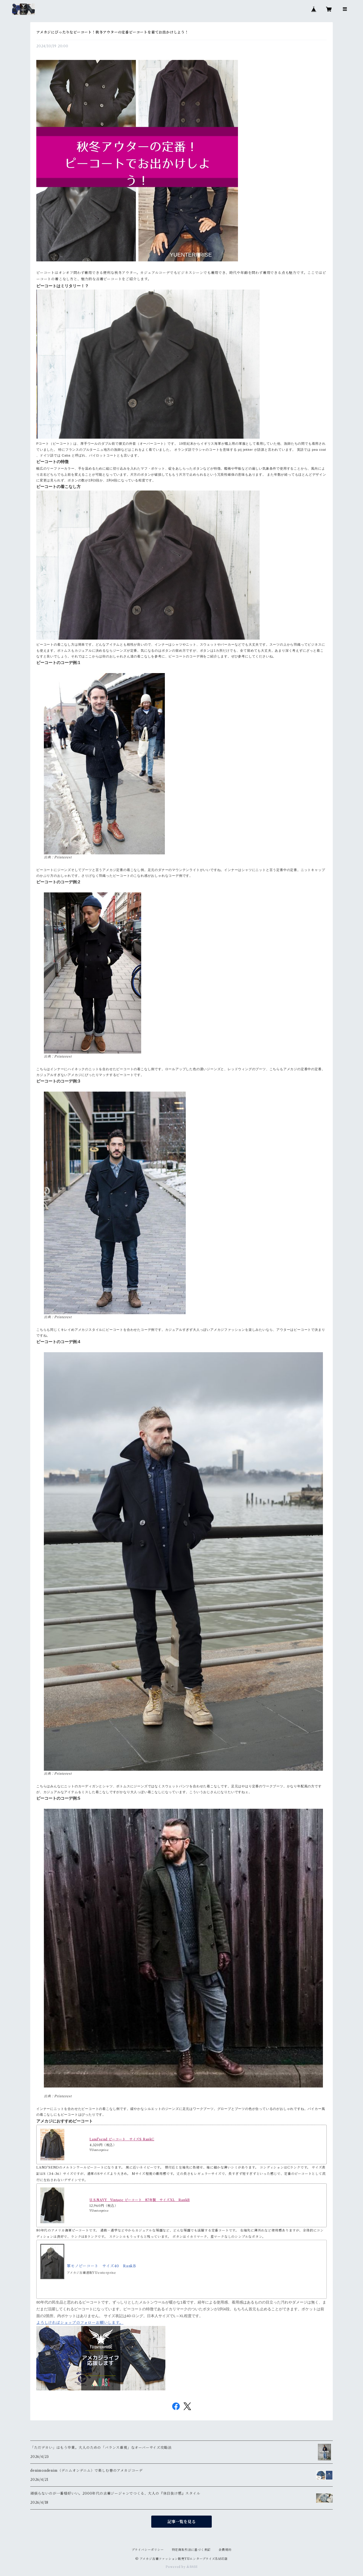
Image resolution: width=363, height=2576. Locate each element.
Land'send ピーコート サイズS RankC (121, 2139)
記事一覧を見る (181, 2521)
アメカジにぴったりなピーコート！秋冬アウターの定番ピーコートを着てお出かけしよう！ (112, 32)
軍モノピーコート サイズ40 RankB (101, 2266)
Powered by (182, 2567)
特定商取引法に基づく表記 (191, 2550)
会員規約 (225, 2550)
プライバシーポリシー (148, 2550)
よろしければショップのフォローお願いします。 (80, 2322)
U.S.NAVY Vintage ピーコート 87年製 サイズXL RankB (139, 2200)
